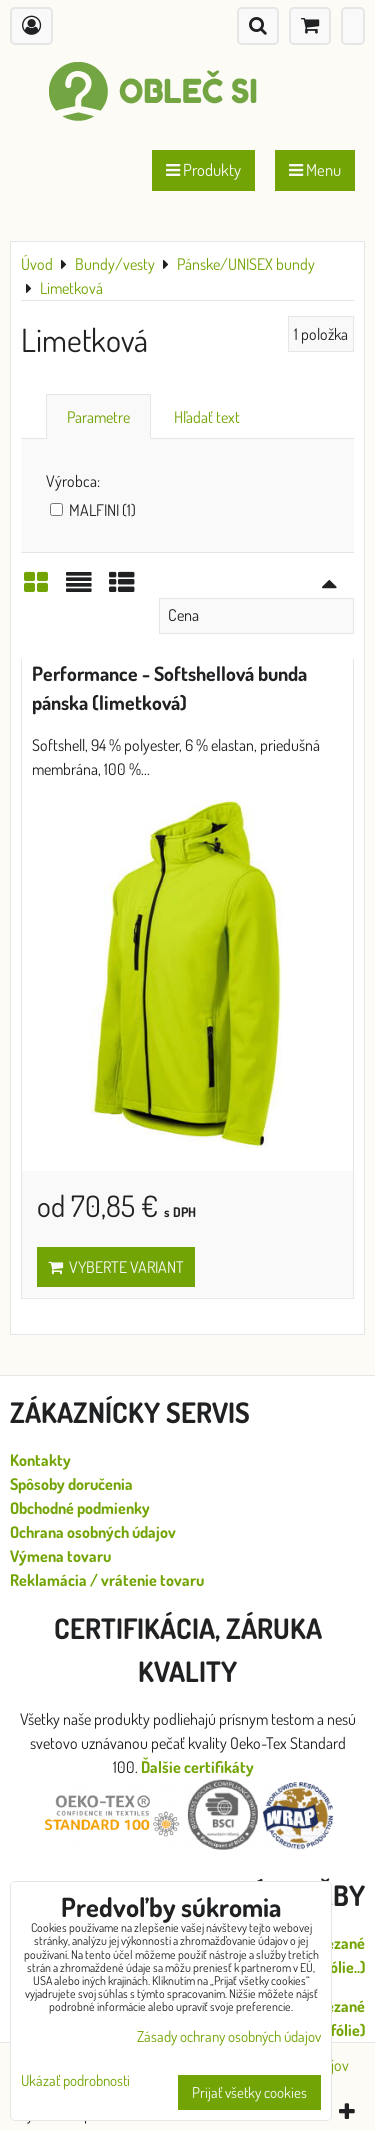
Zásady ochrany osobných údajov (229, 2036)
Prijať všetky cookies (249, 2092)
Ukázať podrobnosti (75, 2081)
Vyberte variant (116, 1267)
